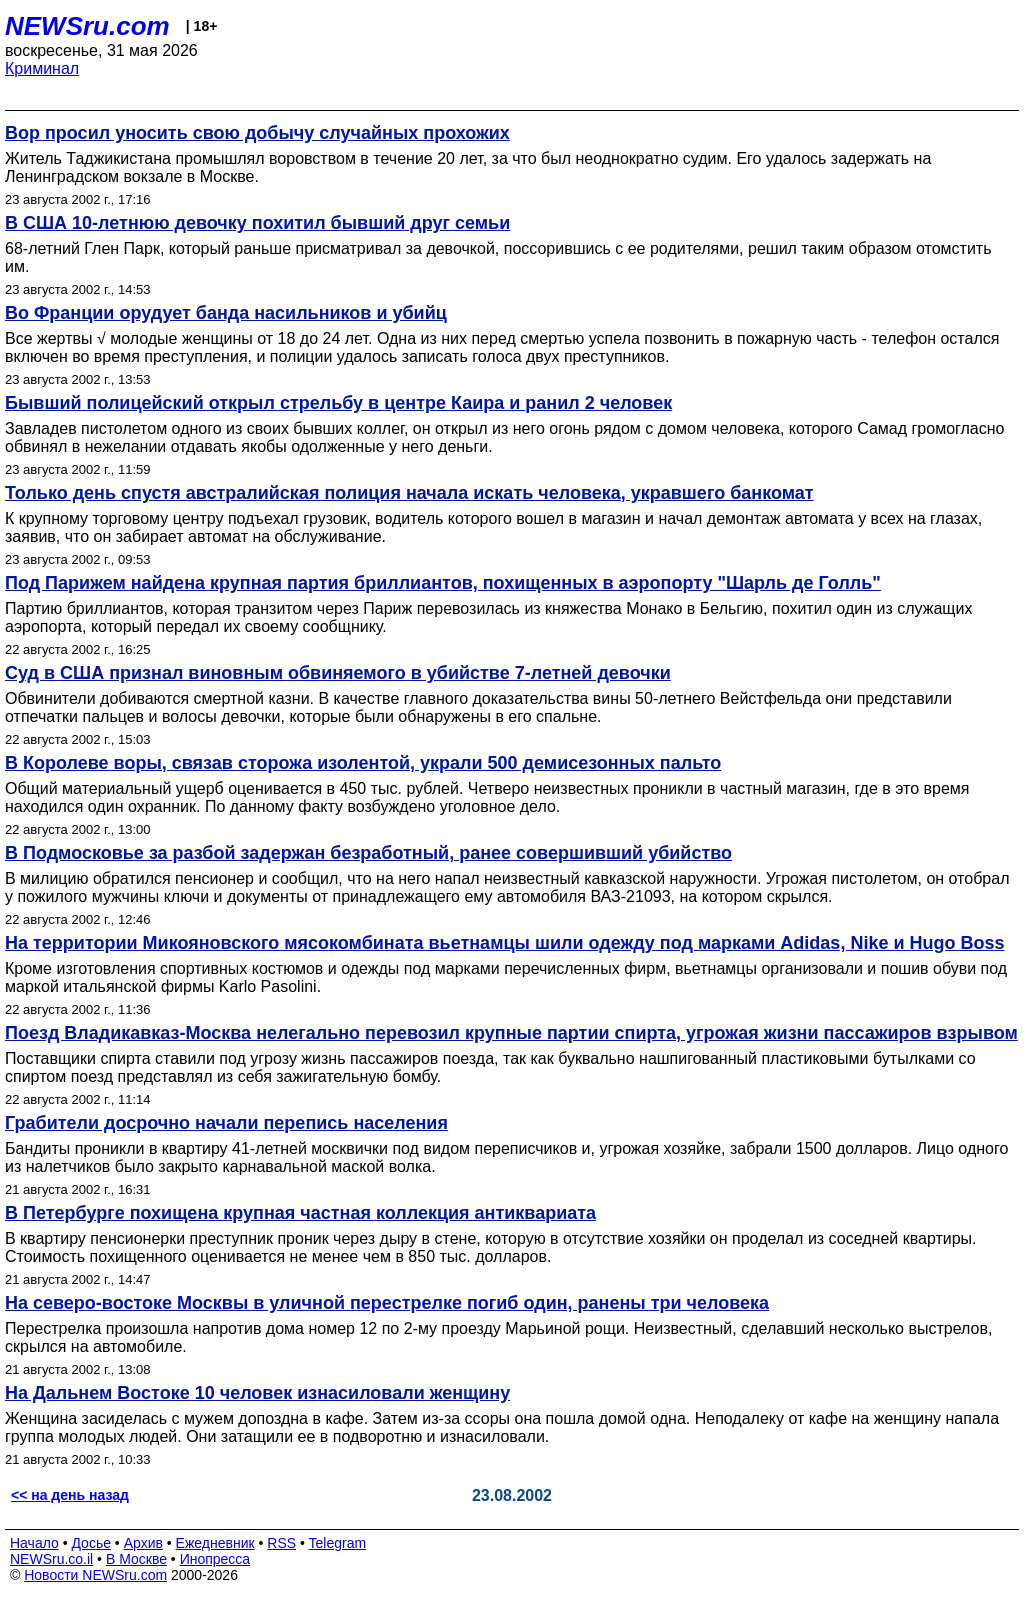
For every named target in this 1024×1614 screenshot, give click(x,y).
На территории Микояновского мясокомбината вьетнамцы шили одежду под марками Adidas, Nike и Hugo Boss (504, 943)
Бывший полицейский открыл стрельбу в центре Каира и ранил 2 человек (338, 403)
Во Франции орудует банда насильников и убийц (226, 313)
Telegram (338, 1543)
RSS (281, 1543)
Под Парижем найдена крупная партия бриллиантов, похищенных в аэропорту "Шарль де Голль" (443, 583)
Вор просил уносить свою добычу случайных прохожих (257, 133)
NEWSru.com (87, 26)
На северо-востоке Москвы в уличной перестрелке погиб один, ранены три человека (387, 1303)
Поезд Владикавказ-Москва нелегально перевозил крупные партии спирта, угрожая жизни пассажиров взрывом (511, 1033)
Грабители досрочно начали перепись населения (226, 1123)
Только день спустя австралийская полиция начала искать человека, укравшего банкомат (409, 493)
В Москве (136, 1559)
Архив (143, 1543)
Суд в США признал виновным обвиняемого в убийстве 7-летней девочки (338, 673)
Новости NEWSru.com (95, 1575)
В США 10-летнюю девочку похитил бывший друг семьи (257, 223)
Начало (34, 1543)
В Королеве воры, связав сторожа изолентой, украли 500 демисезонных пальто (363, 763)
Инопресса (215, 1559)
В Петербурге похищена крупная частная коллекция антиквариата (300, 1213)
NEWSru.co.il (51, 1559)
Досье (91, 1543)
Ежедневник (215, 1543)
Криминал (42, 68)
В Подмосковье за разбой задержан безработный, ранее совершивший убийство (368, 853)
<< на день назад (70, 1495)
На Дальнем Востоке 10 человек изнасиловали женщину (257, 1393)
